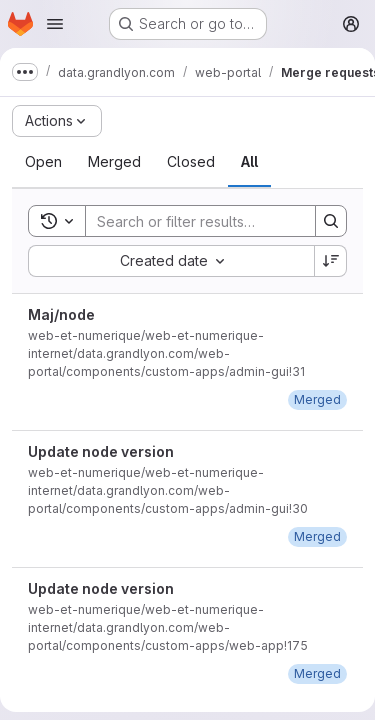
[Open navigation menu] (55, 24)
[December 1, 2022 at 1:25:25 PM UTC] (317, 399)
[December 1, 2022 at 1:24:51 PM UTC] (317, 536)
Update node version (101, 451)
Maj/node (61, 314)
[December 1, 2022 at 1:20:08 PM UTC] (317, 673)
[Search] (217, 221)
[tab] (43, 162)
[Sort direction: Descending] (331, 261)
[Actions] (57, 121)
